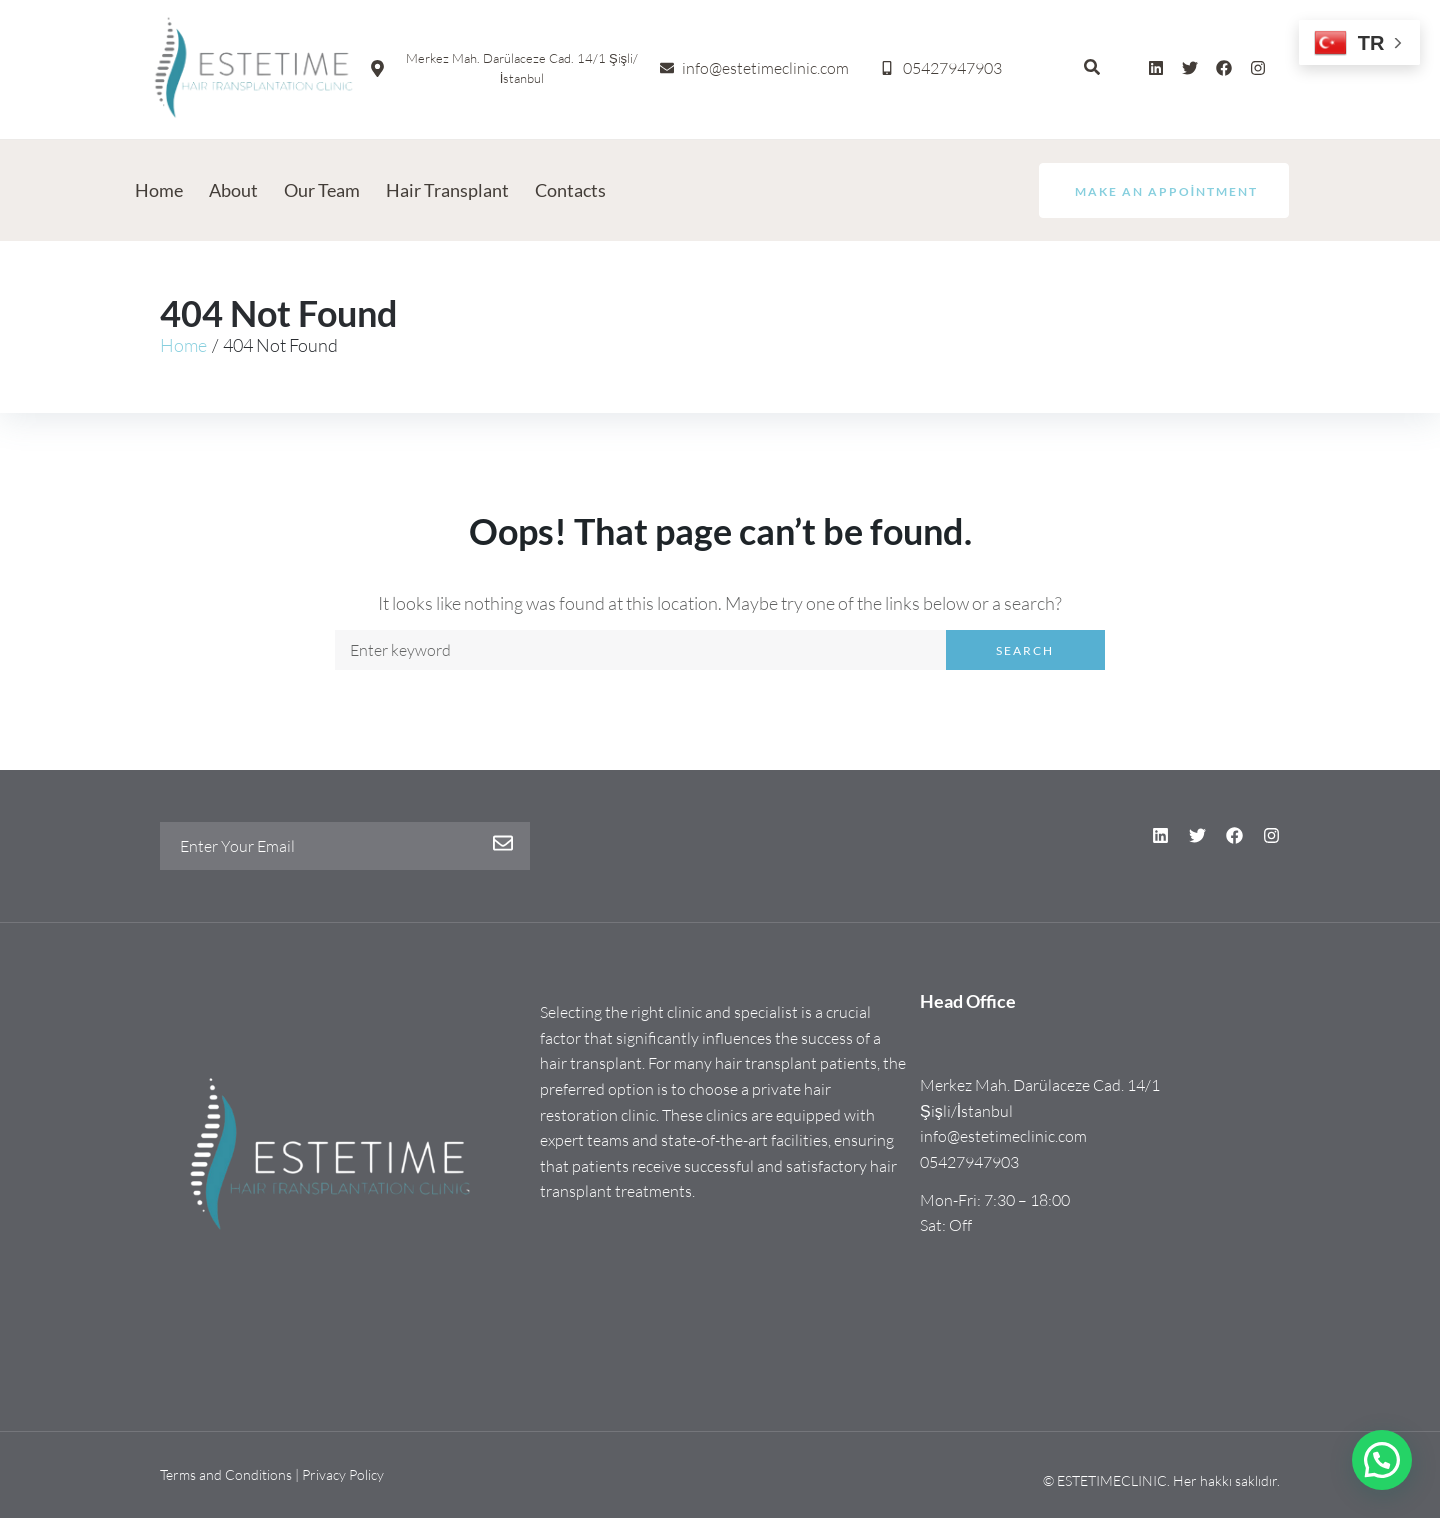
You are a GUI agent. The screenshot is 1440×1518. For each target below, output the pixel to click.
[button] (1382, 1460)
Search (1025, 650)
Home (183, 345)
